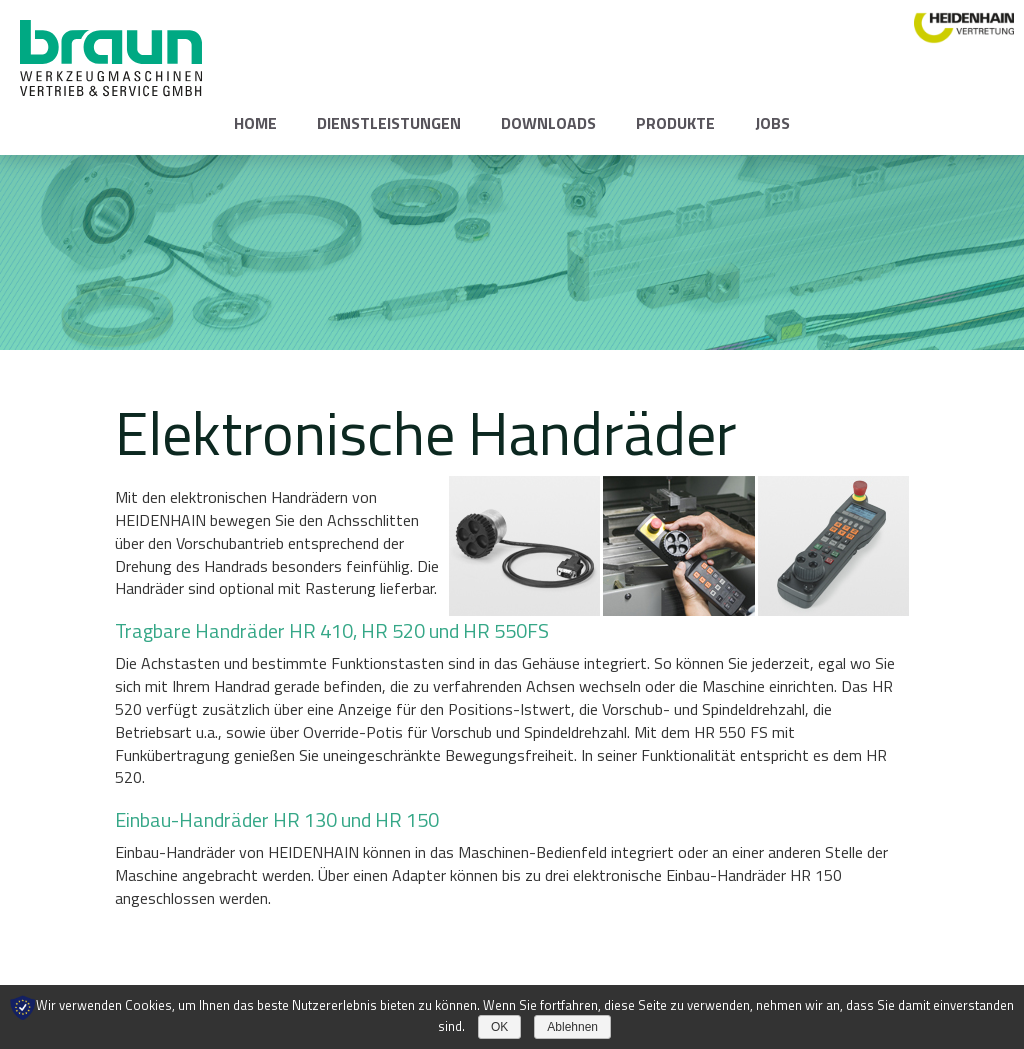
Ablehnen (572, 1027)
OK (499, 1027)
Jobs (772, 123)
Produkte (675, 123)
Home (255, 123)
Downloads (548, 123)
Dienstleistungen (389, 123)
